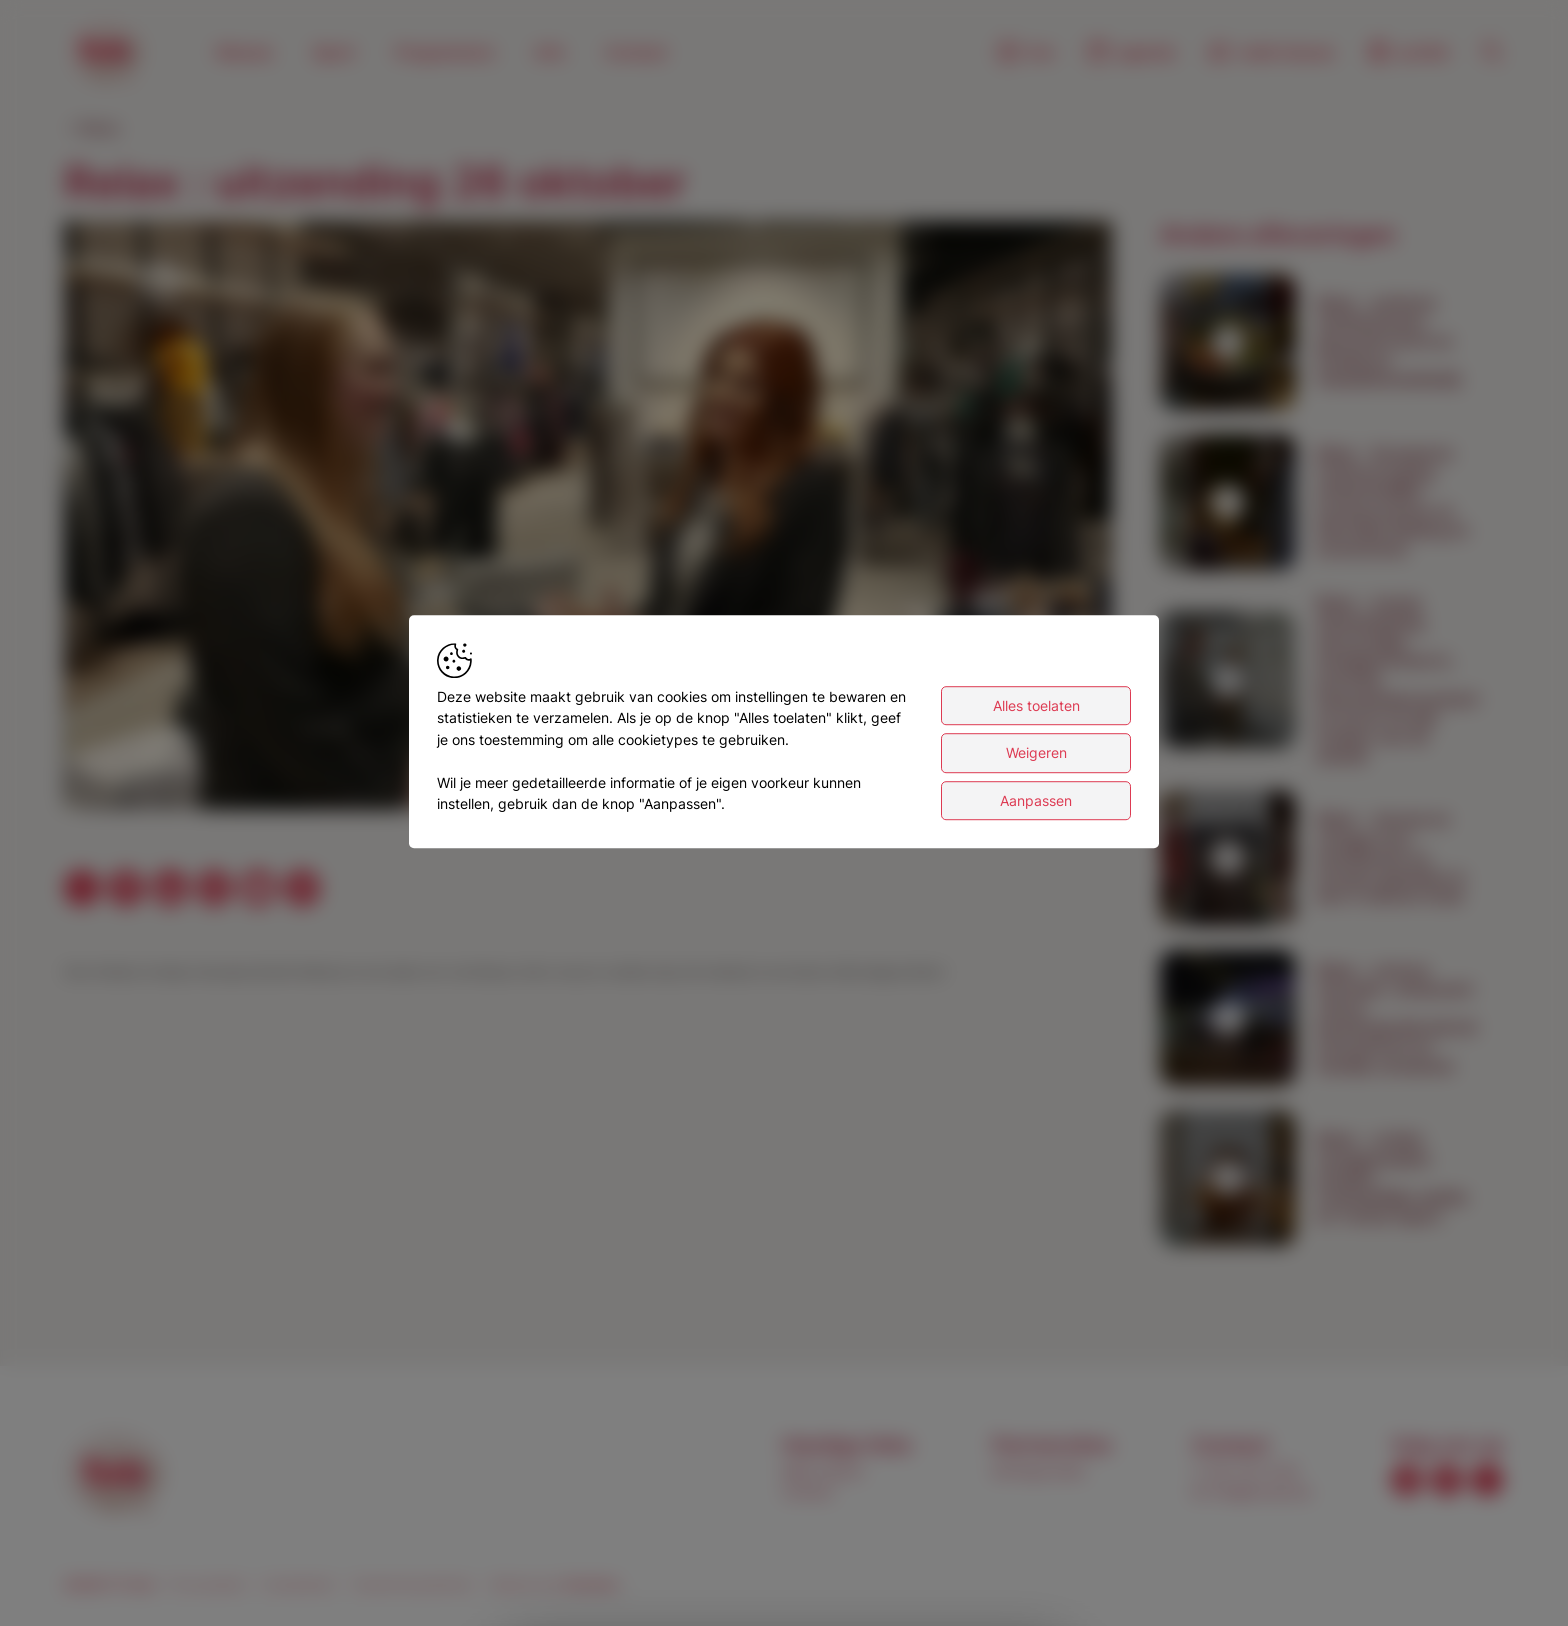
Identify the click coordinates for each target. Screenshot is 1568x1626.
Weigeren (1036, 752)
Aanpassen (1036, 800)
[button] (592, 520)
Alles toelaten (1036, 705)
